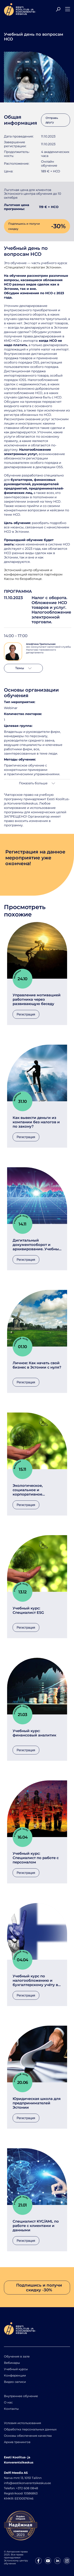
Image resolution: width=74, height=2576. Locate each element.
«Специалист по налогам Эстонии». (33, 267)
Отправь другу (52, 120)
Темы (23, 668)
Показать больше (37, 783)
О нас (8, 2402)
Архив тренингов (17, 2442)
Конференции (15, 2375)
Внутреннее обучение (21, 2396)
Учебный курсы (16, 2369)
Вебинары (12, 2363)
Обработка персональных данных (30, 2429)
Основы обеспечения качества (28, 2436)
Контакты (11, 2409)
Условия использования (22, 2423)
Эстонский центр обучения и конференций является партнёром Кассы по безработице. (33, 574)
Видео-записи (15, 2382)
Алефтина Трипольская (40, 643)
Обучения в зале (17, 2356)
